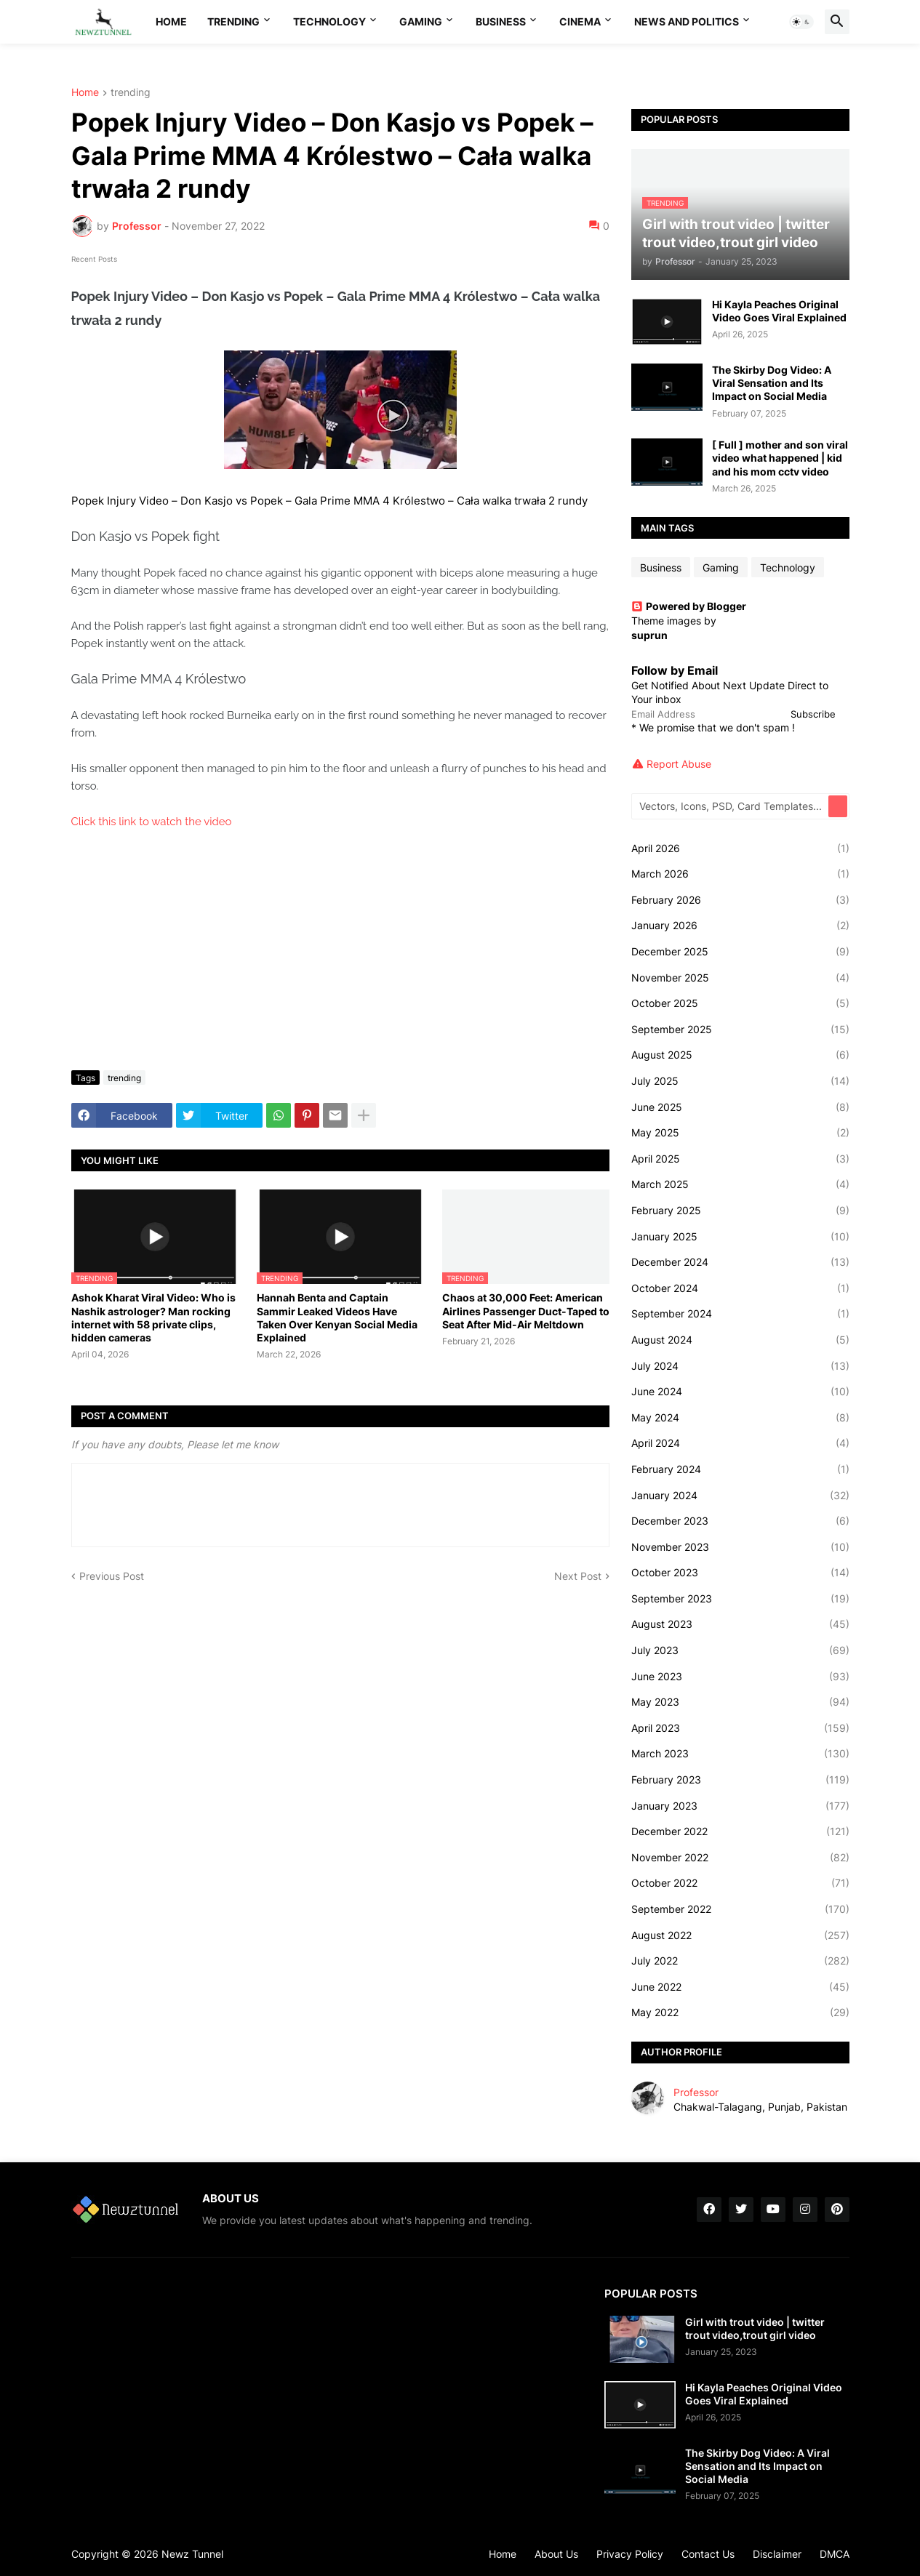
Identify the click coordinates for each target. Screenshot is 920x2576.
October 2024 (740, 1288)
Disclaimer (777, 2554)
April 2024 (740, 1443)
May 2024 (740, 1418)
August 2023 (740, 1624)
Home (171, 21)
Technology (329, 21)
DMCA (834, 2554)
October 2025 (740, 1003)
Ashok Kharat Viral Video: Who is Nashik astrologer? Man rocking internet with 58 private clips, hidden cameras (153, 1317)
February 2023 (740, 1780)
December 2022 (740, 1831)
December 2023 (740, 1521)
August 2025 (740, 1055)
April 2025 (740, 1159)
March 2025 (740, 1184)
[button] (801, 22)
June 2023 (740, 1676)
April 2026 (740, 848)
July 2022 (740, 1961)
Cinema (580, 21)
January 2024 (740, 1495)
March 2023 (740, 1753)
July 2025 (740, 1081)
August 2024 (740, 1340)
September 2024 (740, 1314)
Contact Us (708, 2554)
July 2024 (740, 1366)
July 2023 (740, 1650)
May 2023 (740, 1702)
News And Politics (686, 21)
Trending (233, 21)
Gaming (420, 21)
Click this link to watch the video (151, 821)
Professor (696, 2092)
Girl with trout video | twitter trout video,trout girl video (755, 2328)
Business (501, 21)
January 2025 (740, 1236)
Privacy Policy (629, 2554)
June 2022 (740, 1987)
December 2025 (740, 951)
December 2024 (740, 1262)
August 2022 (740, 1935)
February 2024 (740, 1469)
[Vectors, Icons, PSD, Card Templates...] (730, 806)
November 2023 (740, 1547)
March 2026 (740, 874)
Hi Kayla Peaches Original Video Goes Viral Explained (779, 311)
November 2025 (740, 978)
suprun (649, 635)
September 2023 (740, 1599)
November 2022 (740, 1857)
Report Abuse (679, 764)
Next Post (577, 1576)
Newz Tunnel (192, 2554)
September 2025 (740, 1029)
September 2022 (740, 1909)
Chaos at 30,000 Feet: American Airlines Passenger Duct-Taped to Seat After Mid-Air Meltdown (525, 1310)
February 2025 (740, 1210)
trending (131, 92)
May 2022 (740, 2012)
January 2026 (740, 925)
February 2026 (740, 900)
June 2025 (740, 1107)
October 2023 (740, 1572)
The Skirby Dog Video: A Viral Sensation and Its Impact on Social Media (771, 383)
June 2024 (740, 1391)
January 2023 (740, 1806)
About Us (556, 2554)
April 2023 (740, 1728)
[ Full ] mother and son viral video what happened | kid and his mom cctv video (780, 457)
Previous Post (111, 1576)
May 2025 (740, 1133)
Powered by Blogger (688, 606)
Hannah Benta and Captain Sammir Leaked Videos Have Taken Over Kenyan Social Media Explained (337, 1317)
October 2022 (740, 1883)
